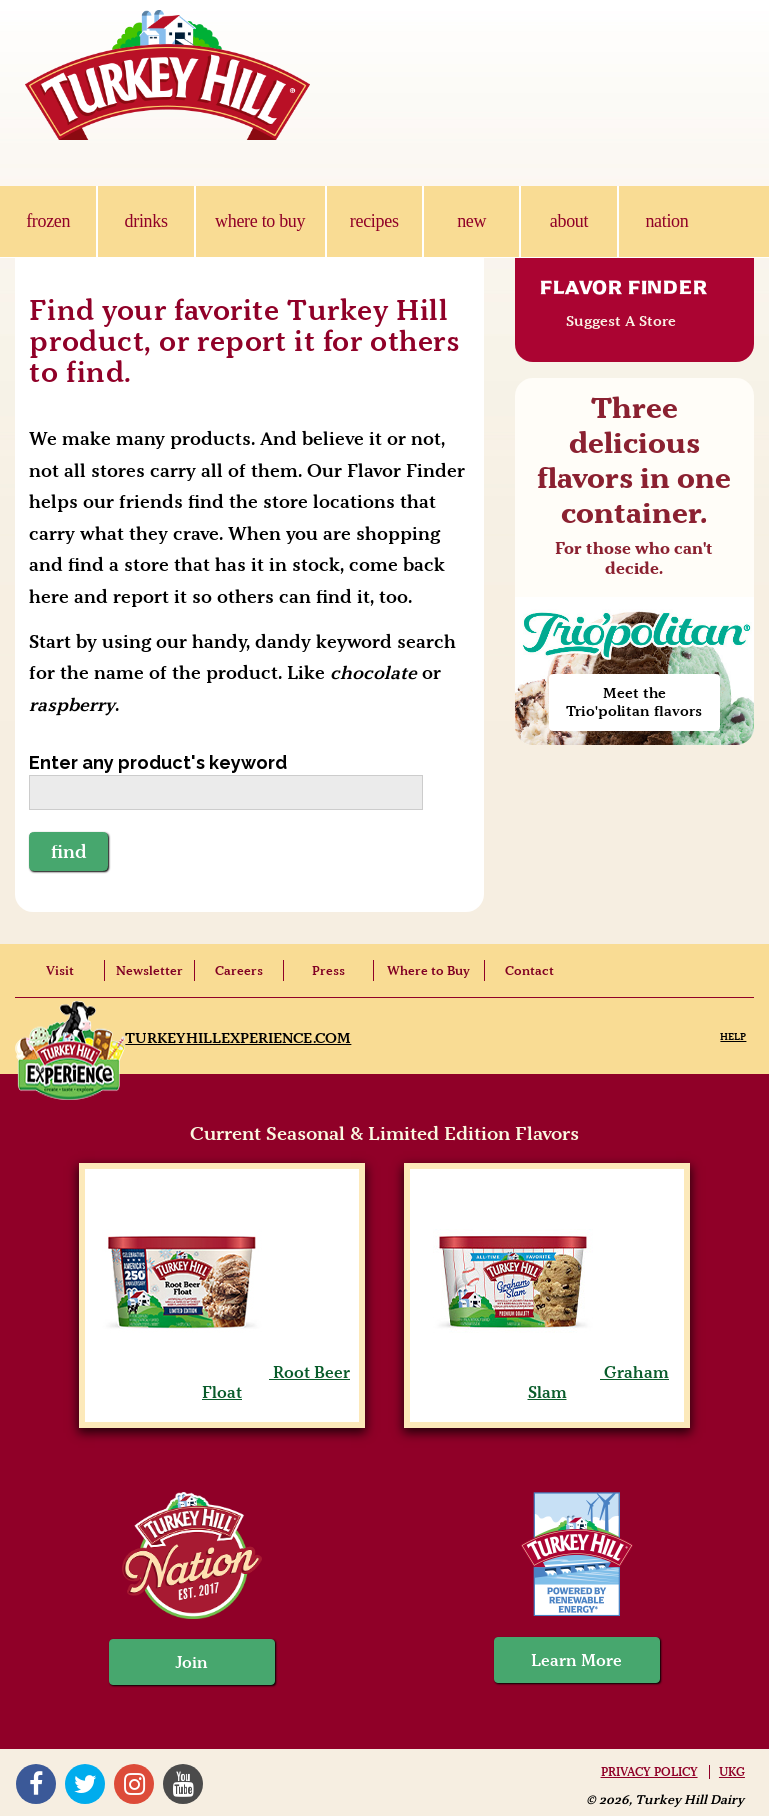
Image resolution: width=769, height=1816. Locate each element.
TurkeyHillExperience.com (238, 1038)
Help (733, 1036)
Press (328, 970)
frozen (48, 221)
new (471, 221)
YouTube (182, 1784)
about (569, 221)
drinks (146, 221)
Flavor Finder (623, 287)
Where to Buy (428, 970)
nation (666, 221)
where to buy (260, 221)
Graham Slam (547, 1382)
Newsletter (149, 970)
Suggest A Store (621, 321)
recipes (374, 221)
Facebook (35, 1784)
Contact (529, 970)
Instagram (133, 1784)
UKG (732, 1772)
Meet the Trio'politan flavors (634, 702)
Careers (239, 970)
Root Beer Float (222, 1382)
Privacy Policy (649, 1772)
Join (192, 1662)
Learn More (576, 1660)
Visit (60, 970)
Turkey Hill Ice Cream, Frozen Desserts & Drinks (168, 75)
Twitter (84, 1784)
